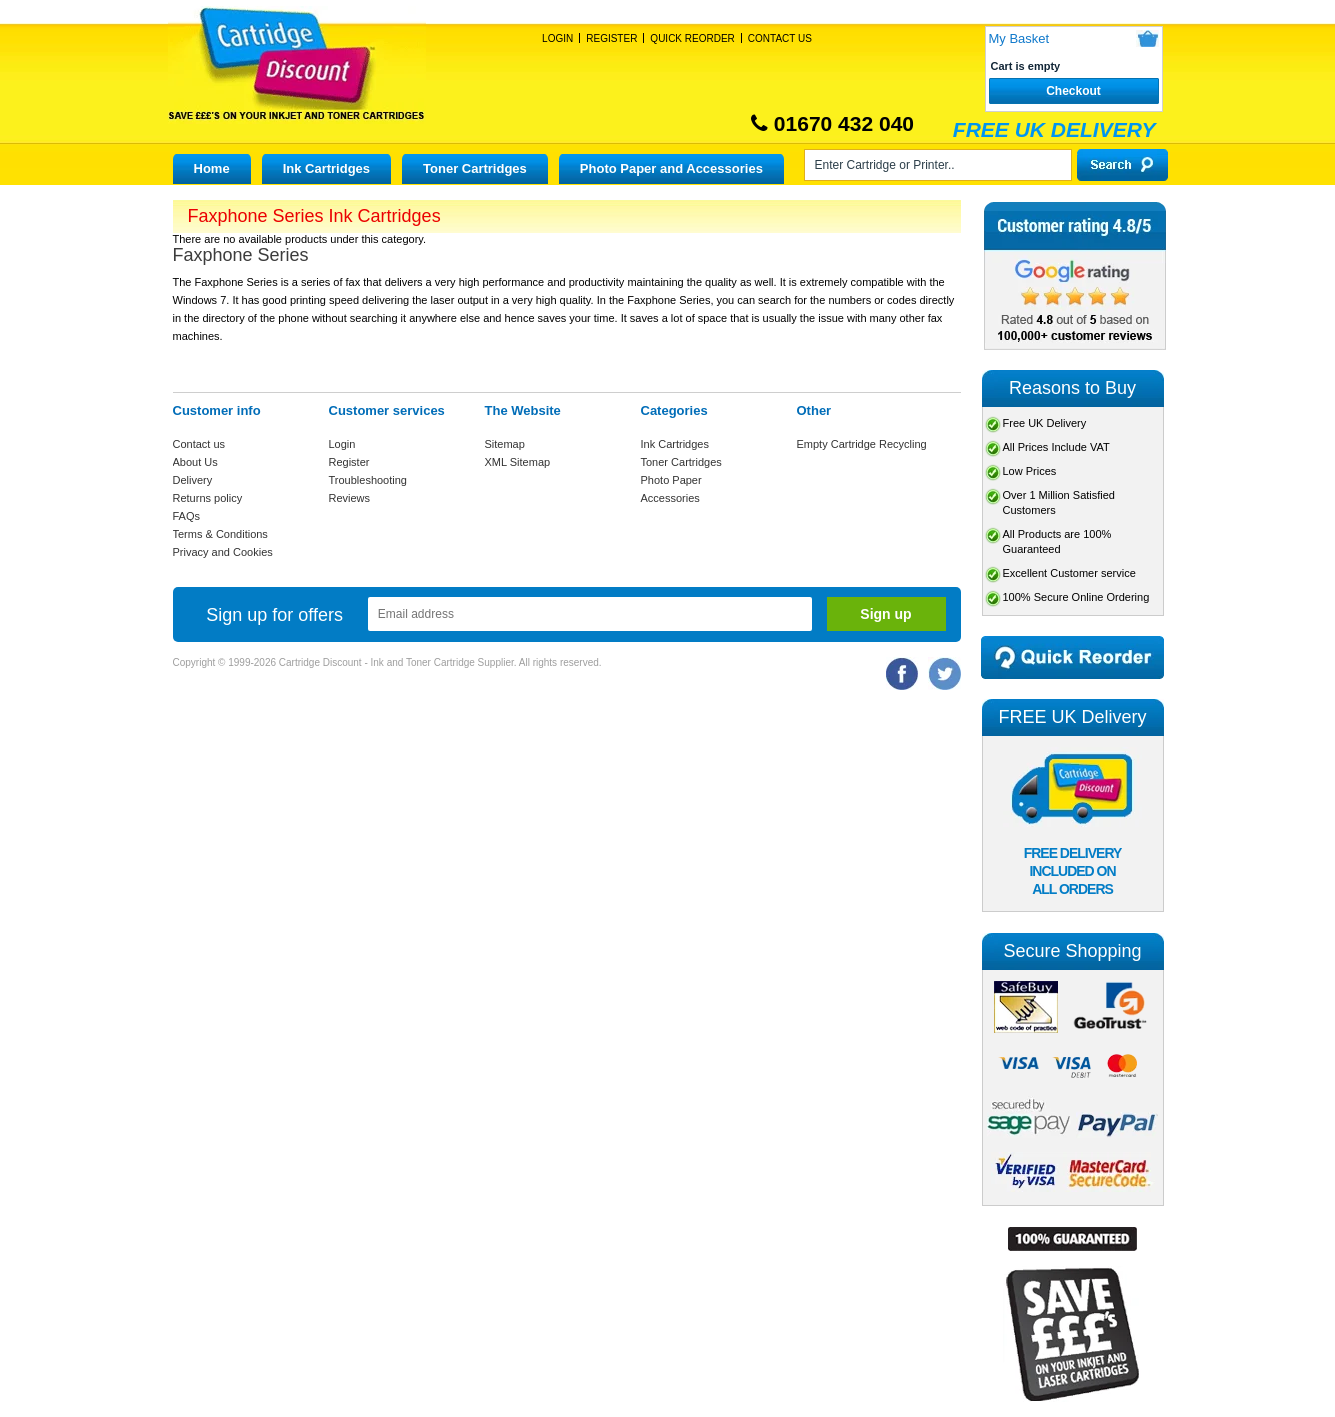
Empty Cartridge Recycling (862, 444)
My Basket (1019, 38)
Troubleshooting (368, 480)
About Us (195, 462)
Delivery (193, 480)
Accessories (670, 498)
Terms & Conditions (220, 534)
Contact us (199, 444)
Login (557, 38)
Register (611, 38)
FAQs (187, 516)
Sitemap (505, 444)
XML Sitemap (518, 462)
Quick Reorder (692, 38)
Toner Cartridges (475, 168)
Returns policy (208, 498)
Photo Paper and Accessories (671, 168)
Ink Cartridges (326, 168)
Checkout (1073, 91)
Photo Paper (671, 480)
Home (212, 168)
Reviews (350, 498)
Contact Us (780, 38)
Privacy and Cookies (223, 552)
